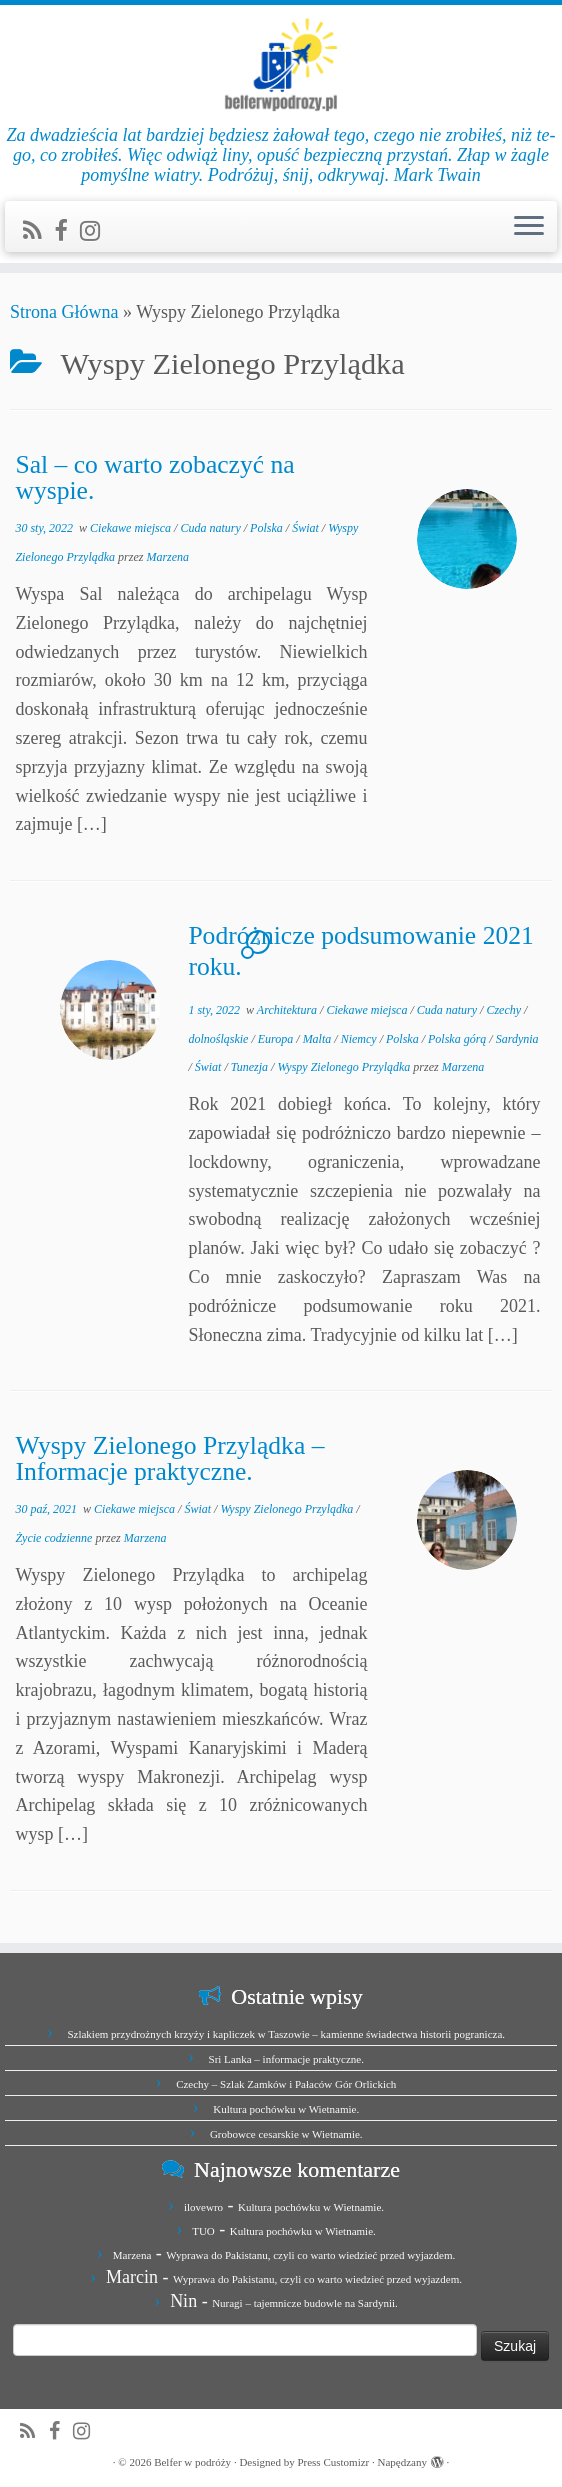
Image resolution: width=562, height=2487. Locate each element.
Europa (277, 1039)
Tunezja (251, 1067)
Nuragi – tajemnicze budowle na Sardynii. (305, 2303)
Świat (307, 528)
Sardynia (517, 1039)
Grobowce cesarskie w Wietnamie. (286, 2134)
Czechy (505, 1010)
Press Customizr (333, 2462)
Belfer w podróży (192, 2462)
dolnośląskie (219, 1039)
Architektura (288, 1010)
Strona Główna (64, 312)
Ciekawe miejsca (132, 528)
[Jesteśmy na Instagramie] (96, 231)
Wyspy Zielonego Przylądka (345, 1067)
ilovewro (203, 2207)
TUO (203, 2231)
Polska (268, 528)
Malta (319, 1039)
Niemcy (360, 1039)
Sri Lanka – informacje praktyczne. (286, 2059)
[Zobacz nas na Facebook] (67, 231)
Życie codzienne (55, 1538)
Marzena (167, 557)
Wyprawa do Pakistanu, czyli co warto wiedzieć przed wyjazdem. (310, 2255)
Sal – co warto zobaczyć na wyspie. (154, 477)
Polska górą (458, 1039)
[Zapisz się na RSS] (38, 231)
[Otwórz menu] (529, 227)
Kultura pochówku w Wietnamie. (286, 2109)
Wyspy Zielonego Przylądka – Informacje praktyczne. (169, 1458)
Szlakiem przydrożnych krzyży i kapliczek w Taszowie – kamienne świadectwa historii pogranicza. (286, 2034)
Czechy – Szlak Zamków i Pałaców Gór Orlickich (286, 2084)
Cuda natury (211, 528)
